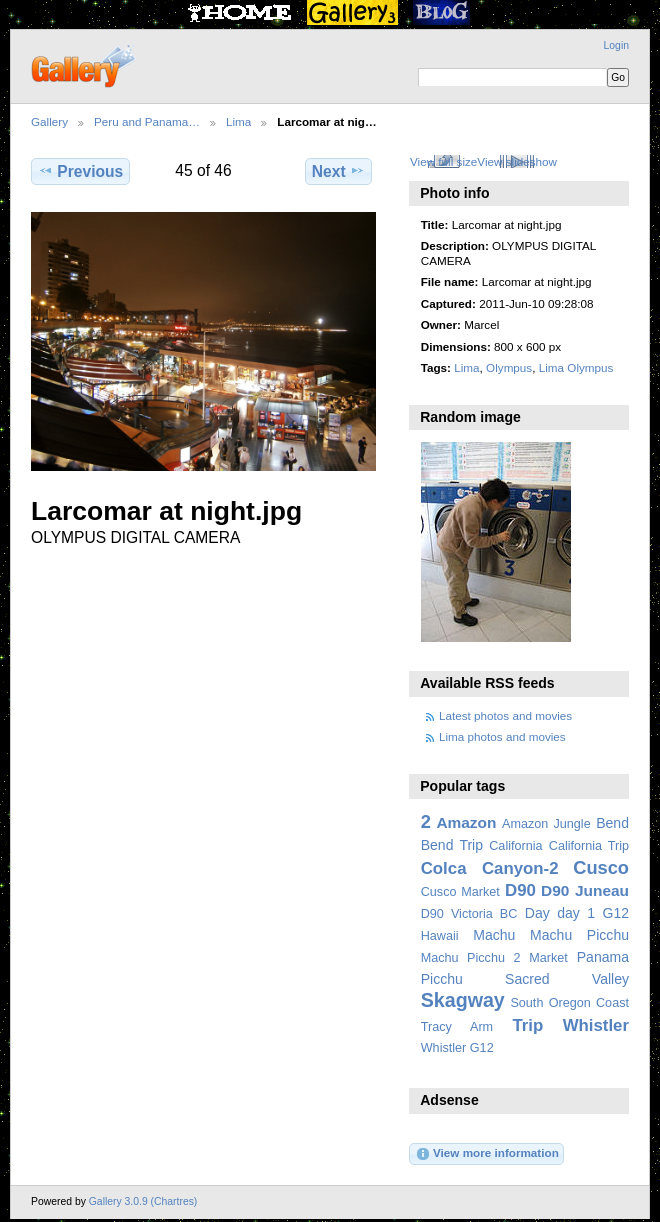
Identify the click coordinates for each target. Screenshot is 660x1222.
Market (548, 958)
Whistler (596, 1025)
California (515, 846)
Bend (612, 823)
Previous (80, 171)
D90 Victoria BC (469, 914)
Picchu (442, 979)
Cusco (601, 867)
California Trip (589, 846)
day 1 (576, 913)
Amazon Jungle (546, 824)
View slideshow (517, 161)
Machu (494, 935)
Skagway (463, 1000)
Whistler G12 (457, 1048)
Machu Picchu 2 (471, 958)
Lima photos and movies (502, 736)
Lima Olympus (576, 367)
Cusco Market (460, 892)
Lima (238, 121)
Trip (527, 1025)
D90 (520, 890)
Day (537, 913)
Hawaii (440, 936)
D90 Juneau (585, 890)
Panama (603, 957)
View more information (487, 1154)
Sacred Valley (567, 979)
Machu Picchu (579, 935)
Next (338, 171)
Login (616, 45)
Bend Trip (452, 845)
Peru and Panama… (147, 121)
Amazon (466, 822)
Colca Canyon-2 (490, 868)
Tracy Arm (457, 1027)
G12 (615, 913)
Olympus (509, 367)
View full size (443, 161)
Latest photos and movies (505, 715)
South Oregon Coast (569, 1003)
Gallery (49, 121)
